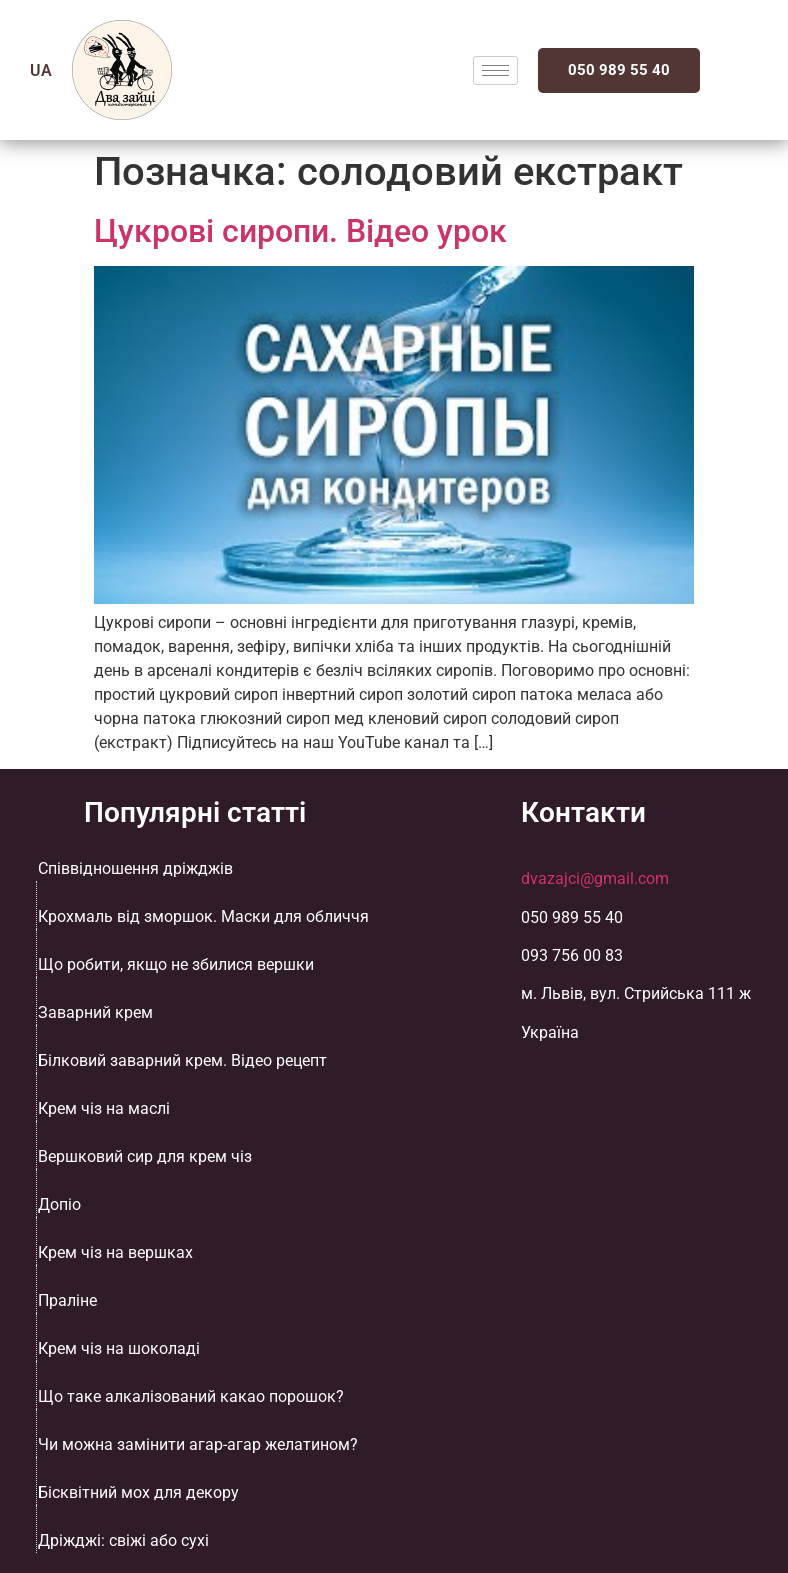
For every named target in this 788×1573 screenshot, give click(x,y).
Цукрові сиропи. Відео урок (300, 231)
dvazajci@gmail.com (595, 878)
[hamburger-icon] (495, 70)
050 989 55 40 (619, 70)
